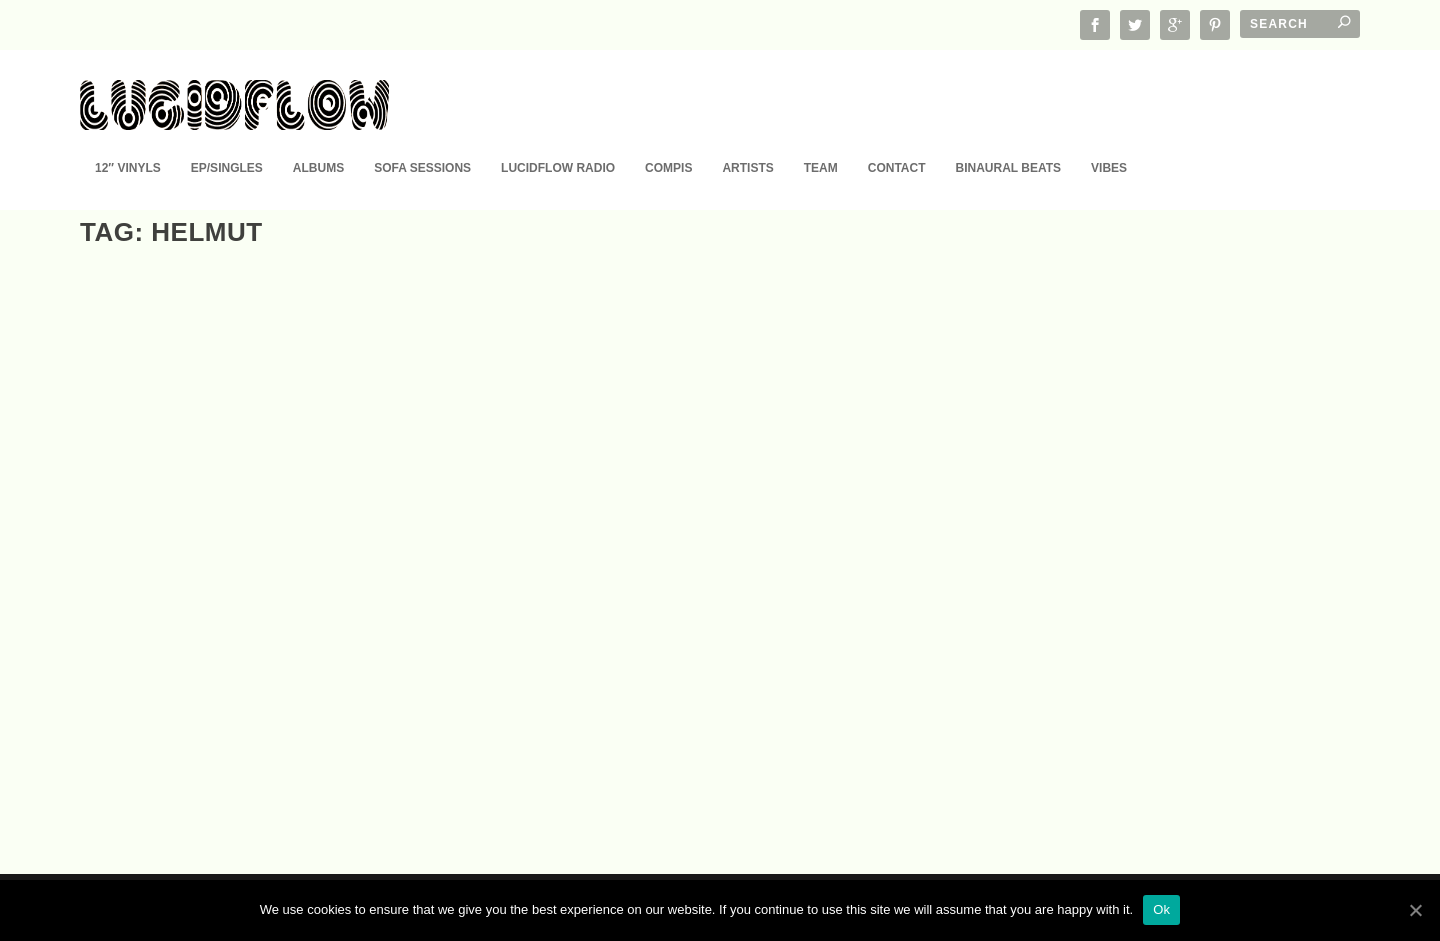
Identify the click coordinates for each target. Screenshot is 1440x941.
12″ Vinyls (128, 138)
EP (173, 721)
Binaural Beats (1009, 138)
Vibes (1109, 138)
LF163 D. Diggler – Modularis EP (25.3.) (235, 694)
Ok (1161, 909)
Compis (668, 138)
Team (821, 138)
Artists (747, 138)
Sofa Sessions (422, 138)
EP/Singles (227, 138)
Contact (897, 138)
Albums (318, 138)
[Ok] (1415, 910)
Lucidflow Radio (558, 138)
